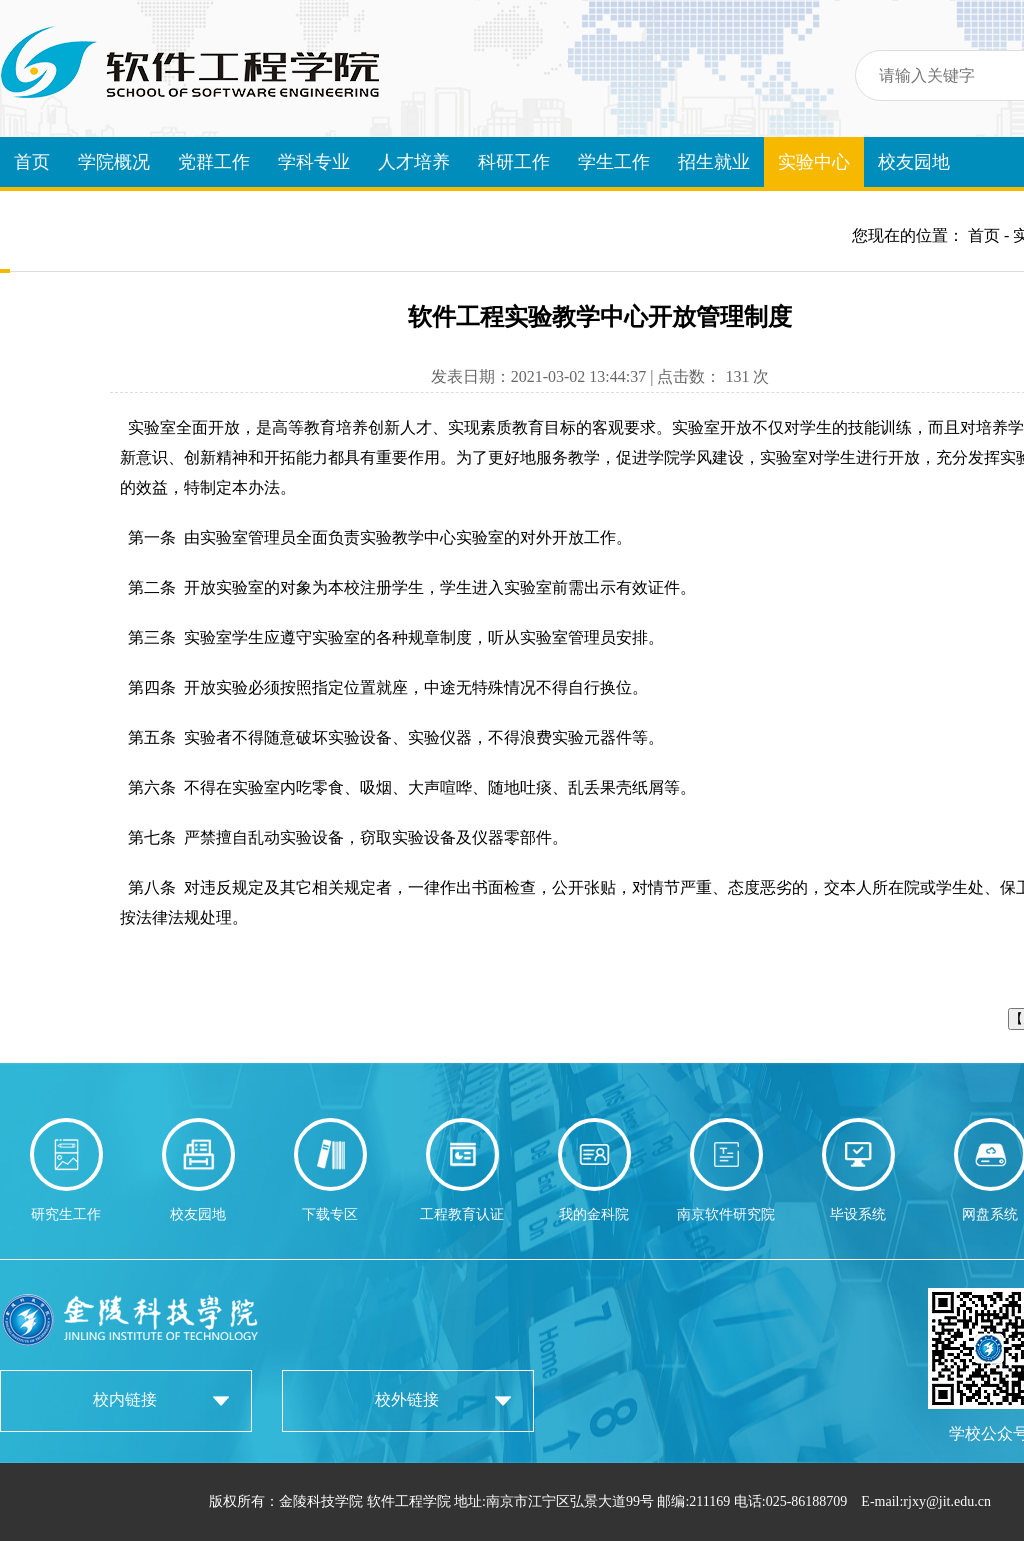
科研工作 (514, 162)
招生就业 (714, 162)
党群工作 (214, 162)
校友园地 (914, 162)
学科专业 (314, 162)
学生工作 (614, 162)
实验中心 (814, 162)
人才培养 (414, 162)
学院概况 (114, 162)
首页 (32, 162)
